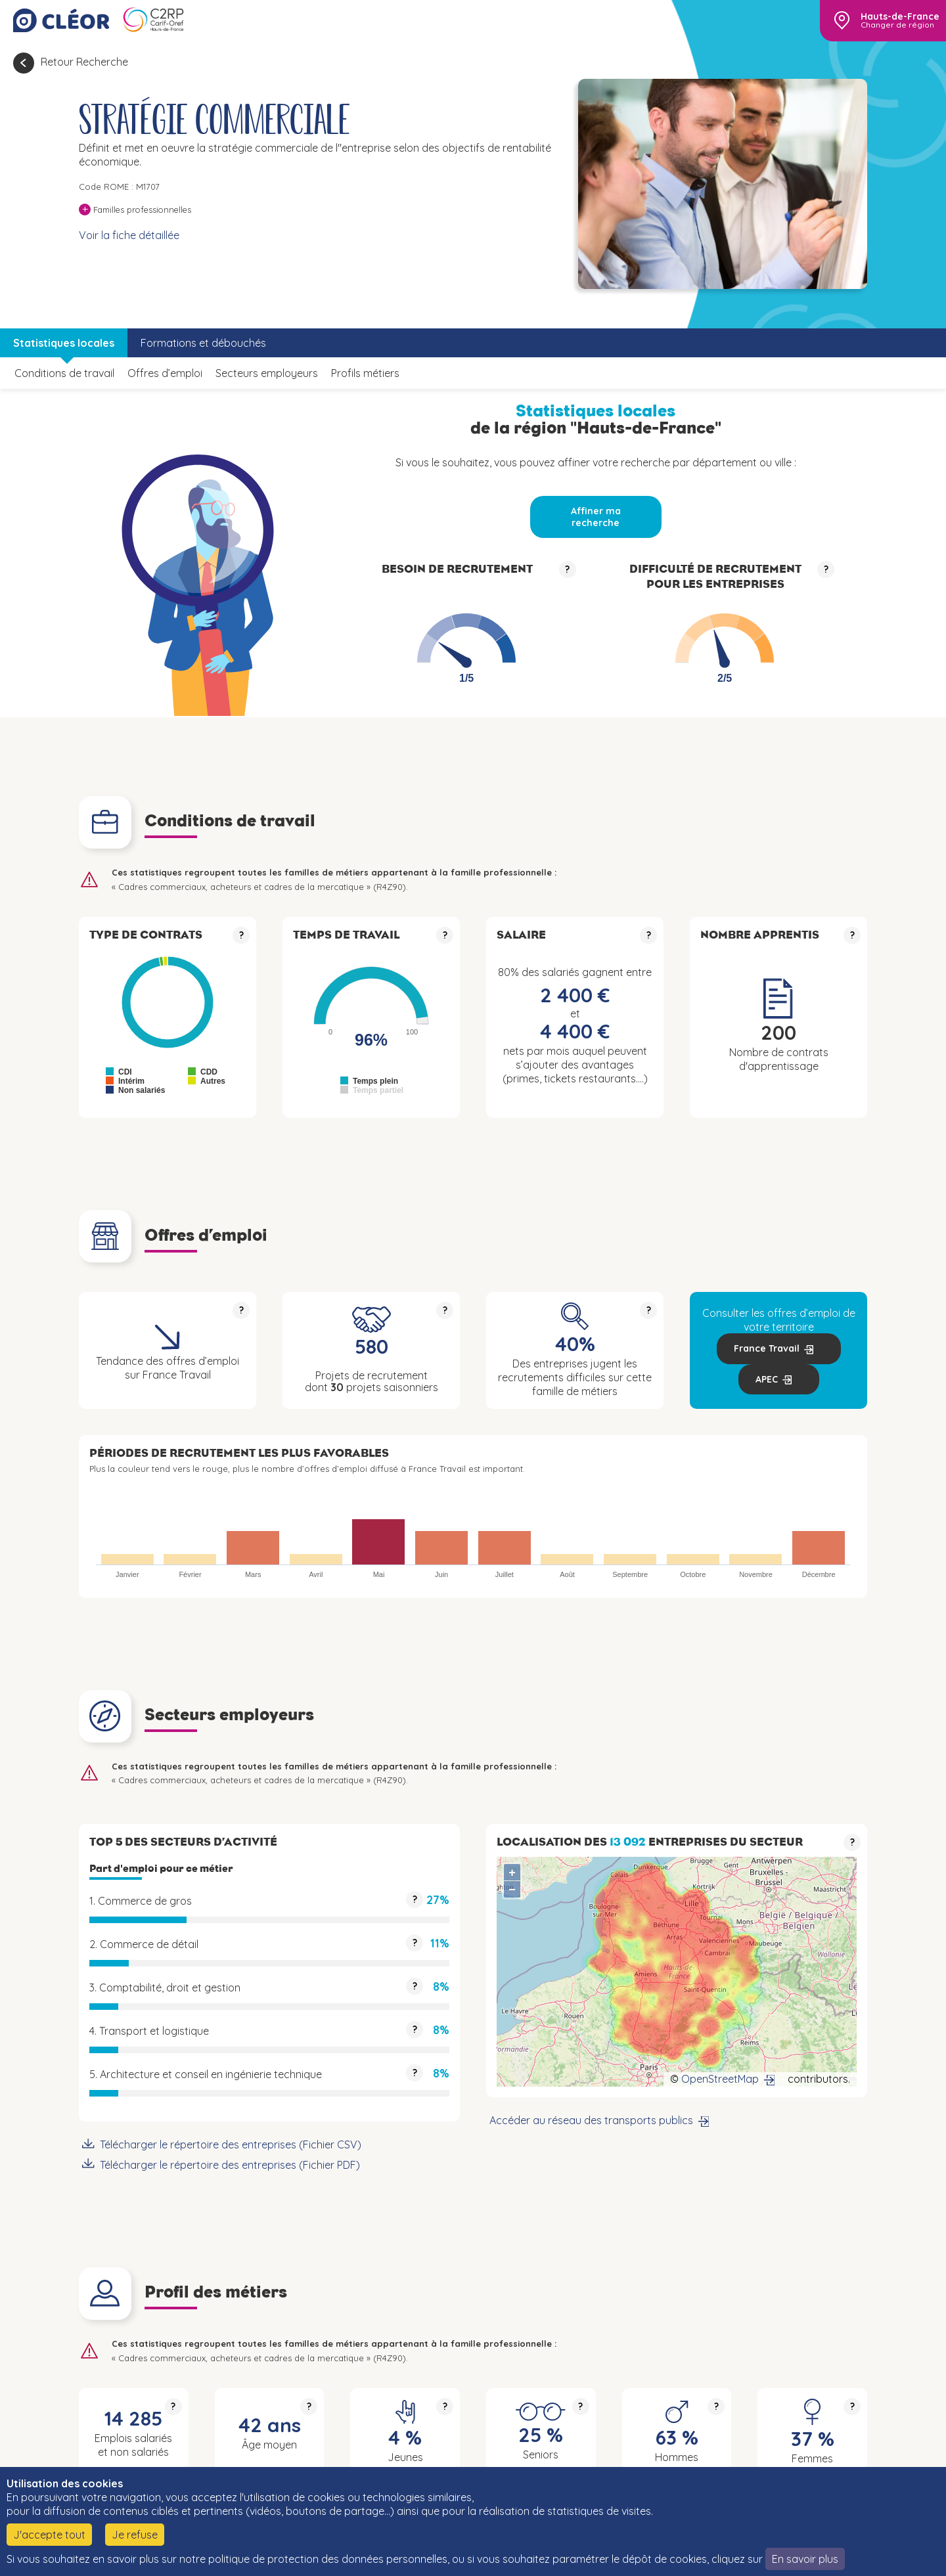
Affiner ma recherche (596, 517)
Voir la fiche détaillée (129, 235)
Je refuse (135, 2534)
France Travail (767, 1348)
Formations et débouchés (203, 342)
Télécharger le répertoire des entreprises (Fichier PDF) (230, 2164)
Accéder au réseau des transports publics (591, 2120)
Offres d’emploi (164, 373)
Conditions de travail (64, 373)
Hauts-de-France (900, 16)
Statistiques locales (63, 342)
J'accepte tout (49, 2534)
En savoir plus (805, 2558)
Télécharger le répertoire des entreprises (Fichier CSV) (230, 2144)
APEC (766, 1379)
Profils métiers (365, 373)
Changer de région (897, 25)
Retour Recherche (84, 61)
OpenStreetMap (720, 2078)
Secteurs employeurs (266, 373)
